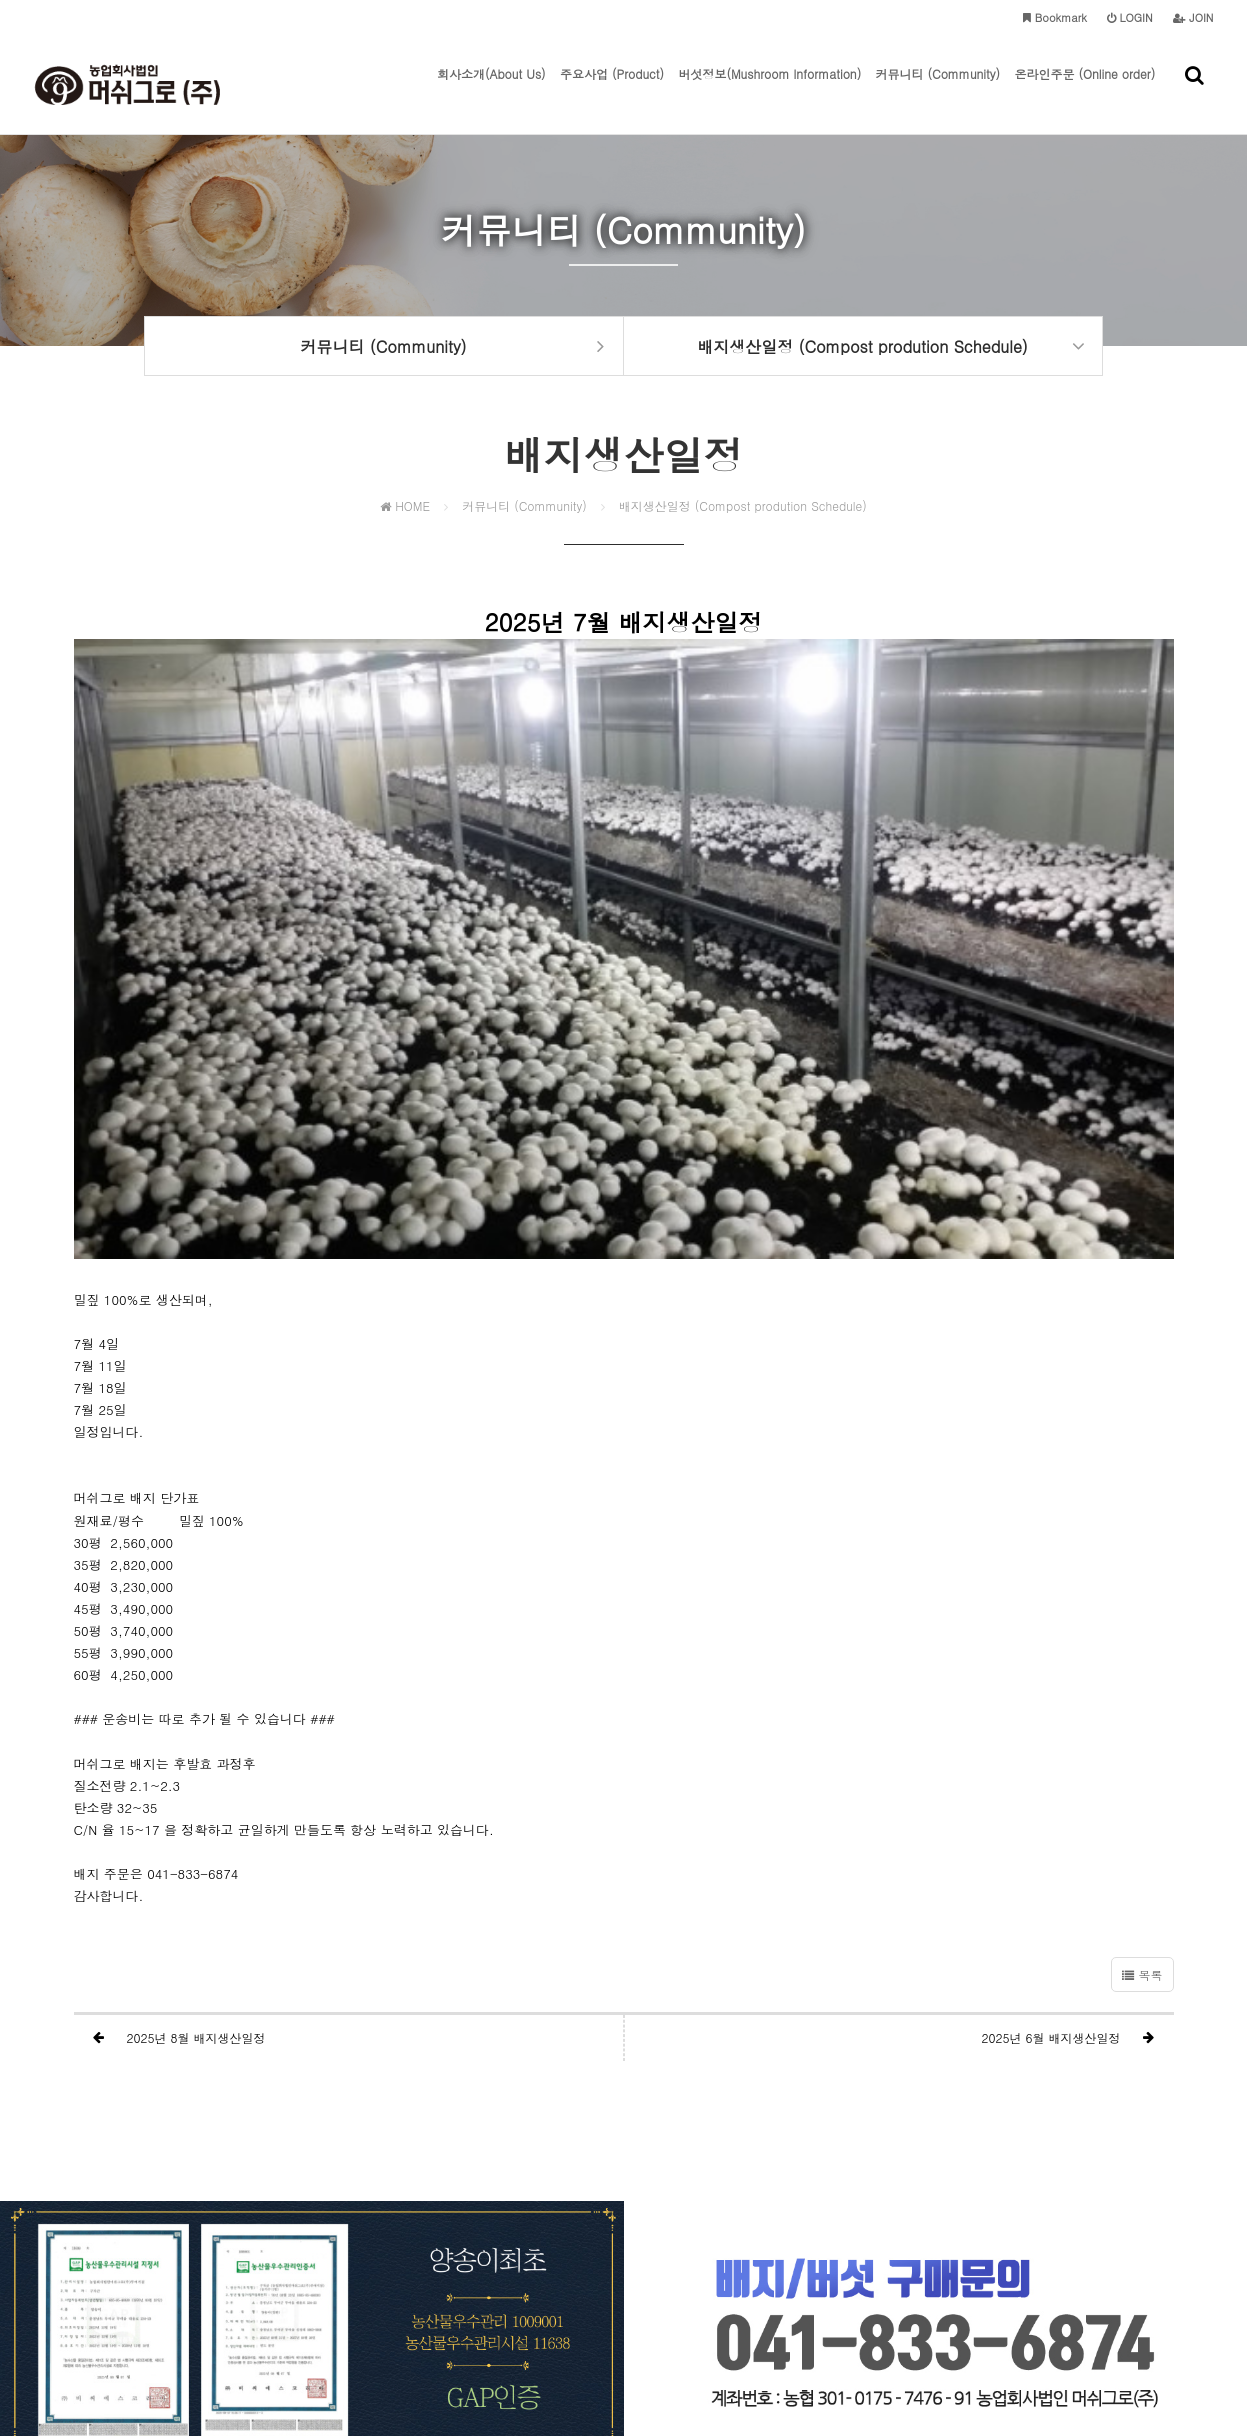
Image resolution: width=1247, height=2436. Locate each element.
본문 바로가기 (0, 0)
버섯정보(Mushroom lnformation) (769, 52)
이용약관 (603, 2288)
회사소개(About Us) (491, 52)
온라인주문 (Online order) (1084, 52)
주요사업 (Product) (612, 52)
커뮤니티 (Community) (938, 52)
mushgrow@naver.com (957, 2327)
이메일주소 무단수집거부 (710, 2288)
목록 (1142, 1704)
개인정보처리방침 (517, 2288)
